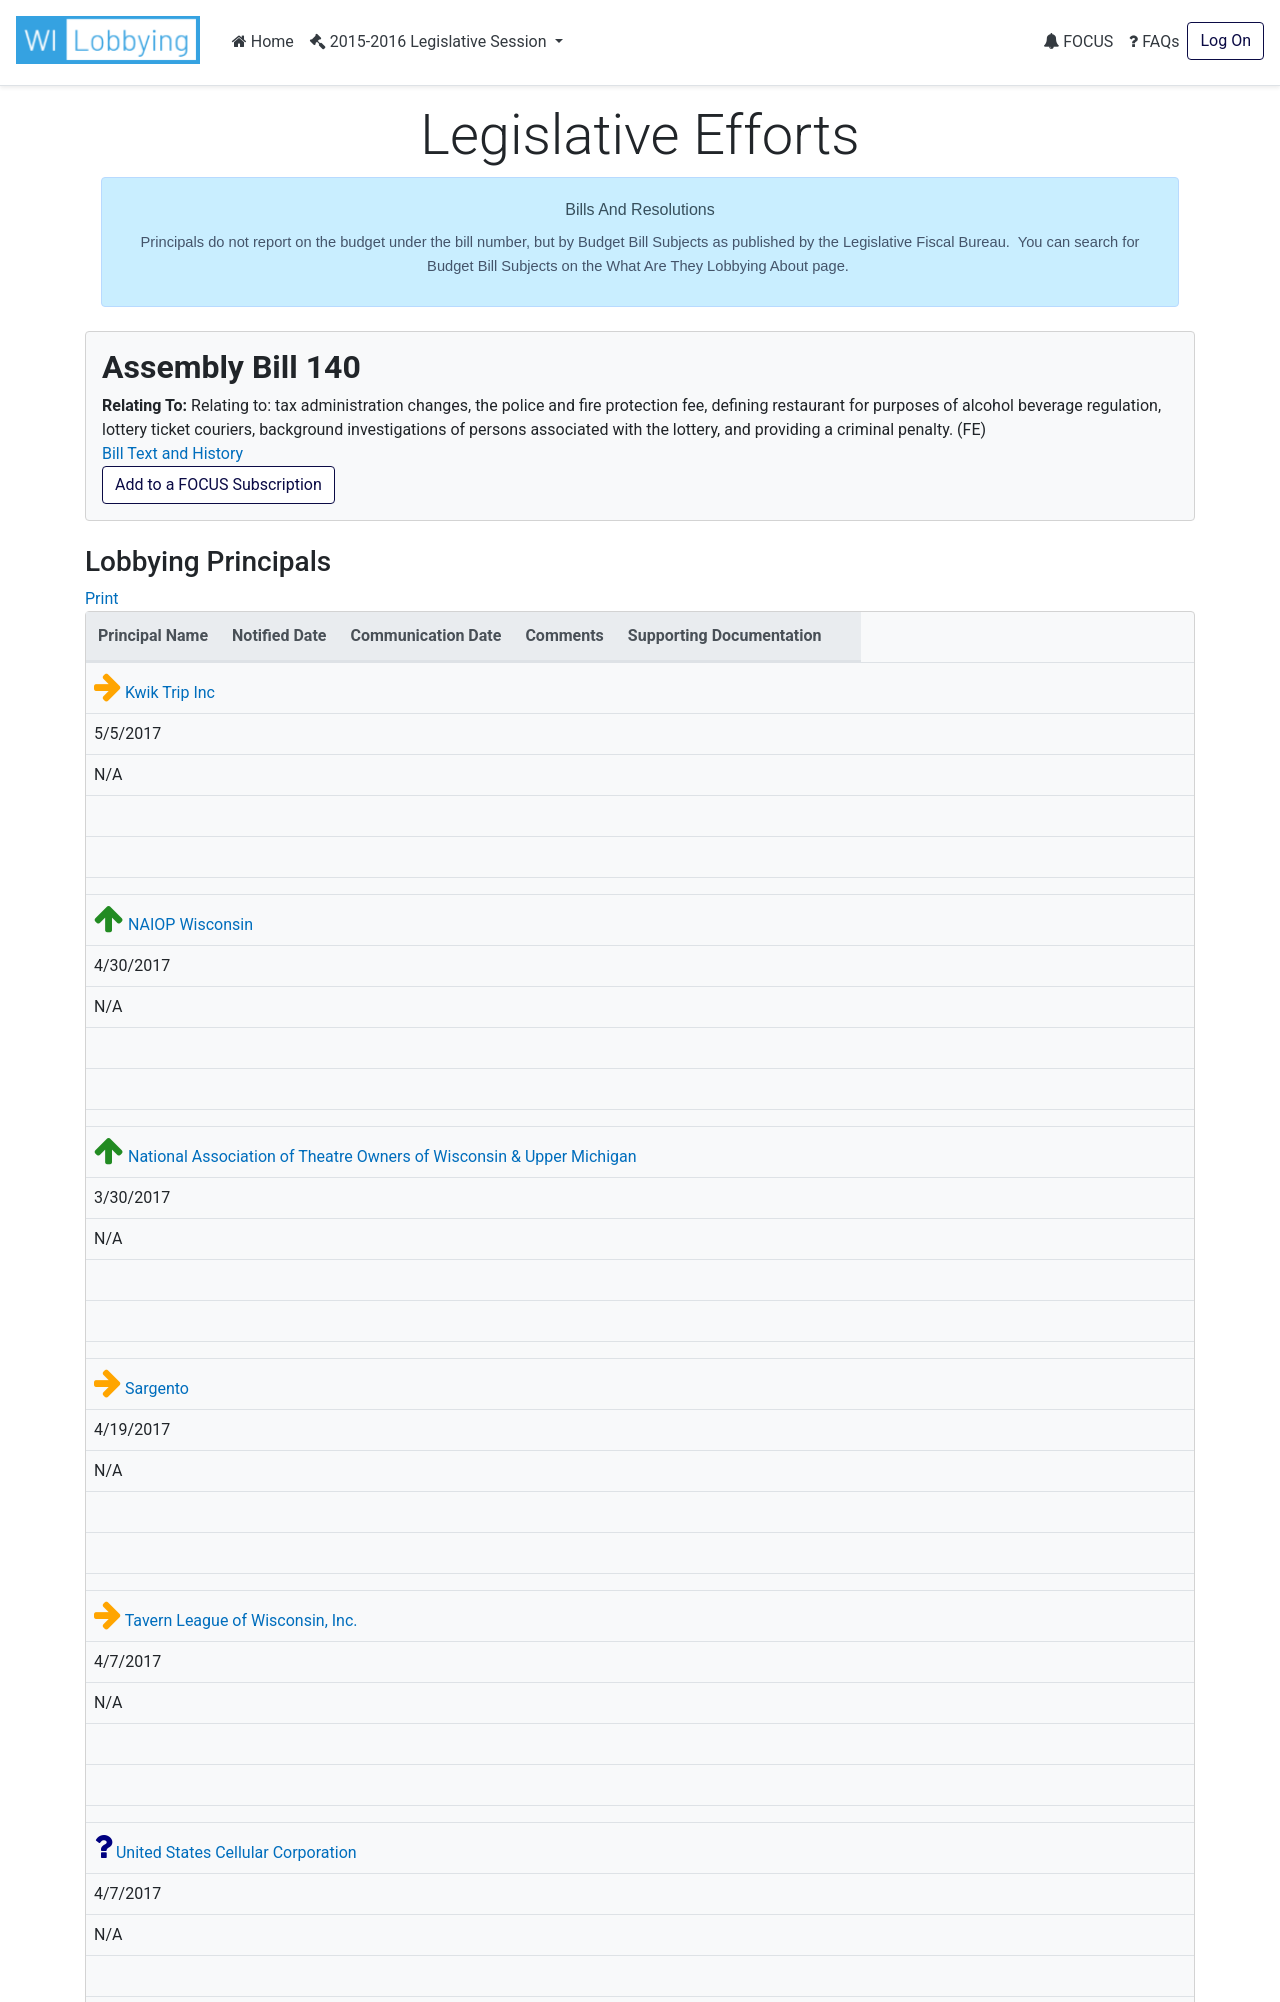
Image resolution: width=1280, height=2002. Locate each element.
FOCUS (1078, 41)
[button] (112, 40)
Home (263, 41)
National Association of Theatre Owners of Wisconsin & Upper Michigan (382, 1156)
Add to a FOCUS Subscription (218, 484)
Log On (1225, 40)
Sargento (157, 1388)
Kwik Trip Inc (170, 692)
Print (101, 598)
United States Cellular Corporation (236, 1852)
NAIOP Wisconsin (190, 924)
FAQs (1154, 41)
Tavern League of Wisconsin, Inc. (241, 1620)
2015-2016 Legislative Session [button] (430, 41)
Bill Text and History (172, 453)
